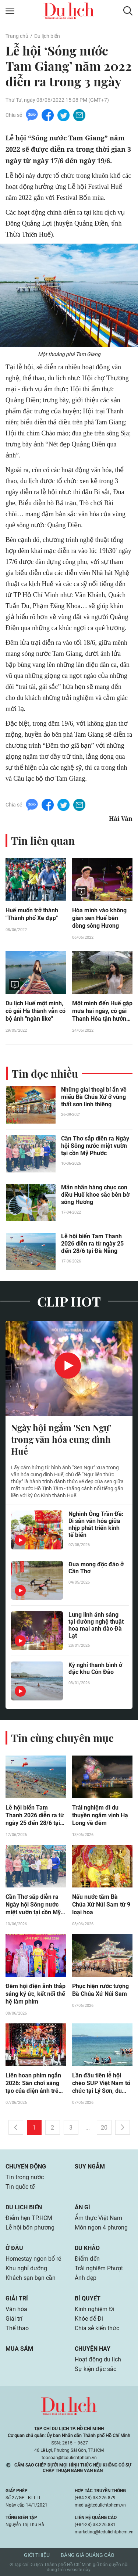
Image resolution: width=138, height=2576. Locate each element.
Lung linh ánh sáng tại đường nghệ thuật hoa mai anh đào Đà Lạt (96, 1625)
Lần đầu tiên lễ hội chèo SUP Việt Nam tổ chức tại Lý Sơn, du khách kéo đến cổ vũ (101, 2083)
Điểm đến (87, 2258)
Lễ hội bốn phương (30, 2227)
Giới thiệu (37, 2555)
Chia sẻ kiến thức (97, 2328)
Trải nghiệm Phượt (99, 2268)
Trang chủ (17, 36)
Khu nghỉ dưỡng (26, 2268)
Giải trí (17, 2298)
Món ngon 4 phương (101, 2227)
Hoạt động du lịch (98, 2359)
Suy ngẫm (90, 2166)
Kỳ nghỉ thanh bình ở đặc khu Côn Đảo (95, 1668)
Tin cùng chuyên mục (62, 1738)
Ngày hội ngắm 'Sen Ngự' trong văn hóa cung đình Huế (61, 1439)
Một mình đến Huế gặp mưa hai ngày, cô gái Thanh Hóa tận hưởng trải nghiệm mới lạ (102, 1011)
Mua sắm (19, 2348)
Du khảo (87, 2248)
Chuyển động (26, 2166)
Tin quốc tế (20, 2186)
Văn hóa (16, 2309)
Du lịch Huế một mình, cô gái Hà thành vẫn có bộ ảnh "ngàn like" (36, 1011)
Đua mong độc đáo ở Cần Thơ (96, 1568)
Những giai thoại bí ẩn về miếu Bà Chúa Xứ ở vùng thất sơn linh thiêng (94, 1097)
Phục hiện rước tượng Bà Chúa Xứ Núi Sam (100, 1990)
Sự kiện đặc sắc (95, 2368)
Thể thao (17, 2328)
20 (104, 2127)
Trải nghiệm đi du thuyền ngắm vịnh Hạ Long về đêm (100, 1815)
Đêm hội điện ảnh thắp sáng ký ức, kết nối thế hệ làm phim (36, 1994)
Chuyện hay (92, 2348)
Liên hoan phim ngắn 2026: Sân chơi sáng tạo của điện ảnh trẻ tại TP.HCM (33, 2083)
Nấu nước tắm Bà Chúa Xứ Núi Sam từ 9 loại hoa (101, 1904)
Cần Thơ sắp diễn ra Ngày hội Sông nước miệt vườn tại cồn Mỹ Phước (95, 1146)
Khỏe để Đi (89, 2318)
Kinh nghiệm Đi (94, 2309)
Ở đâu (14, 2248)
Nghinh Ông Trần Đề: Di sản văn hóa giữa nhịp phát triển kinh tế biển (96, 1524)
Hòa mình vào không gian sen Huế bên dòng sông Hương (99, 918)
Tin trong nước (25, 2177)
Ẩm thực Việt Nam (98, 2217)
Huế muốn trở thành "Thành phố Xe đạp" (32, 914)
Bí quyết (87, 2298)
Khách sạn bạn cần (31, 2277)
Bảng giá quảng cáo (87, 2555)
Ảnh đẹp (85, 2277)
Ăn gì (82, 2207)
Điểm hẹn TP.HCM (29, 2217)
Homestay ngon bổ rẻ (33, 2258)
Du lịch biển (47, 36)
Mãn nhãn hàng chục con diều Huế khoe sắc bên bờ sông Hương (95, 1195)
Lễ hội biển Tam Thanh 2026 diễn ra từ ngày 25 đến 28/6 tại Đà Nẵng (92, 1243)
